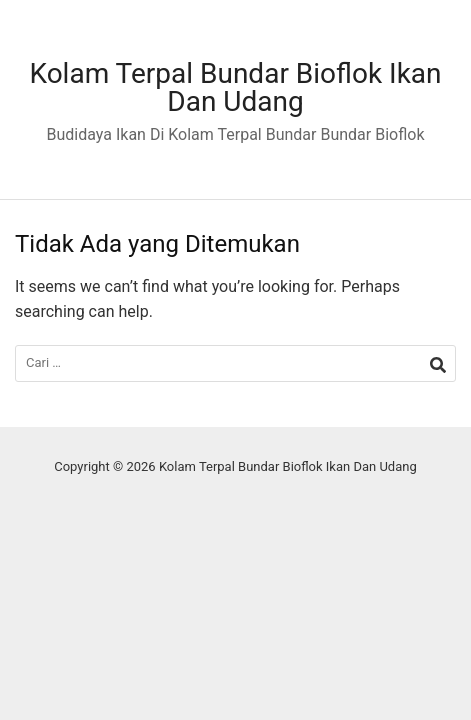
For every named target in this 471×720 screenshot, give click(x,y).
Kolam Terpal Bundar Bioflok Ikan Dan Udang (235, 87)
